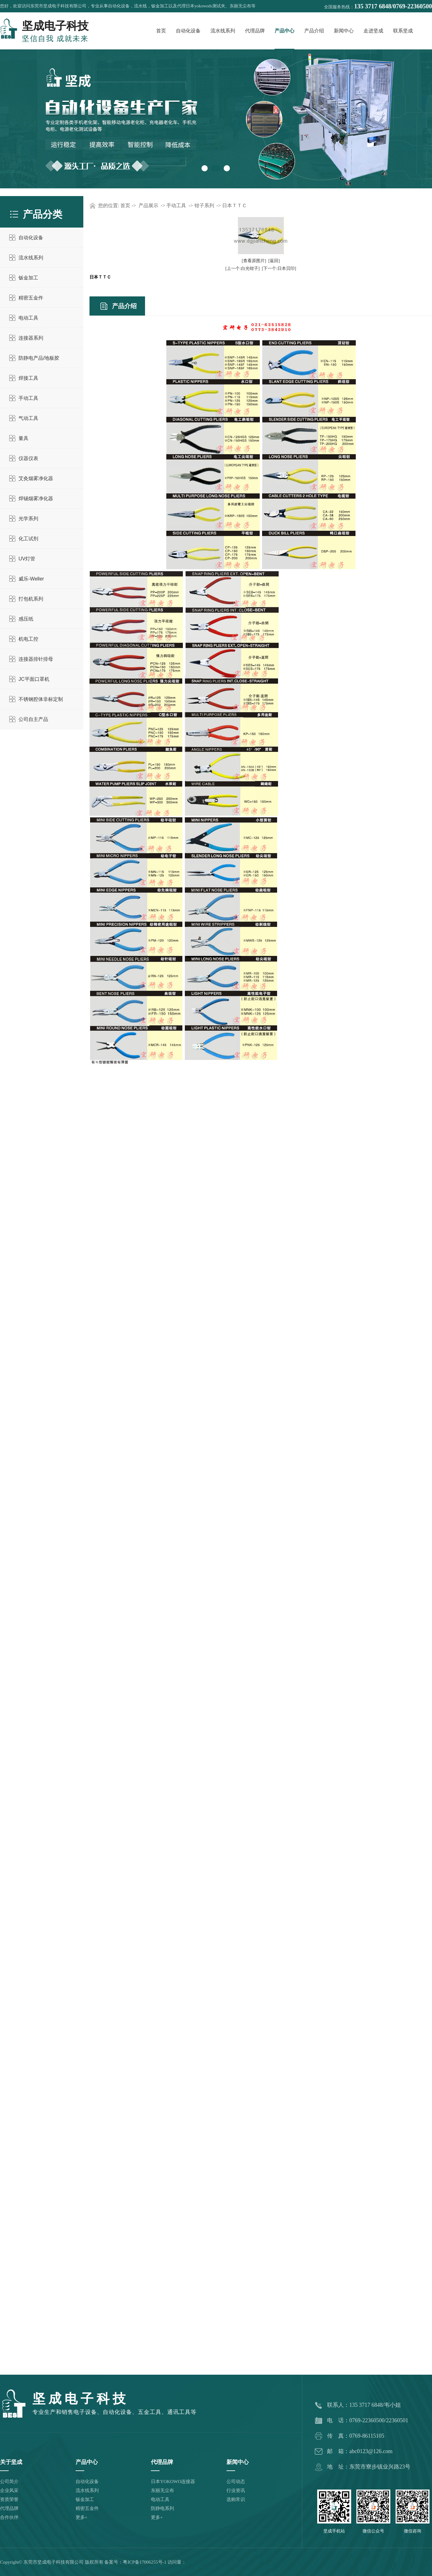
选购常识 (235, 2499)
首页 (161, 30)
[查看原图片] (254, 260)
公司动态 (235, 2481)
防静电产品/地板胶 (39, 358)
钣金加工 (28, 277)
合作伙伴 (9, 2517)
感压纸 (26, 619)
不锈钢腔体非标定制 (41, 699)
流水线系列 (222, 30)
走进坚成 (373, 30)
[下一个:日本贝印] (279, 268)
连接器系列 (31, 338)
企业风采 (9, 2490)
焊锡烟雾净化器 (36, 498)
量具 (23, 438)
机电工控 (28, 639)
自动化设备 (188, 30)
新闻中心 (344, 30)
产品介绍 (314, 30)
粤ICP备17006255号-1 (144, 2562)
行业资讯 (235, 2490)
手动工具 (28, 398)
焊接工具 (28, 378)
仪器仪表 (28, 458)
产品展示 (148, 205)
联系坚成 (403, 30)
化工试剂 (28, 538)
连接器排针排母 (36, 659)
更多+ (81, 2517)
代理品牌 (255, 30)
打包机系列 (31, 598)
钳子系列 (204, 205)
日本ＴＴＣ (234, 205)
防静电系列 (162, 2508)
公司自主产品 (33, 719)
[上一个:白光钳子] (242, 268)
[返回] (274, 260)
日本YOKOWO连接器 (173, 2481)
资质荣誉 (9, 2499)
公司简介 (9, 2481)
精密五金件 (31, 297)
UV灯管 (27, 558)
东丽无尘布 (162, 2490)
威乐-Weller (31, 578)
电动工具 (28, 317)
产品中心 (284, 30)
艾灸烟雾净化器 (36, 478)
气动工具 (28, 418)
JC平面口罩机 (34, 679)
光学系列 (28, 518)
